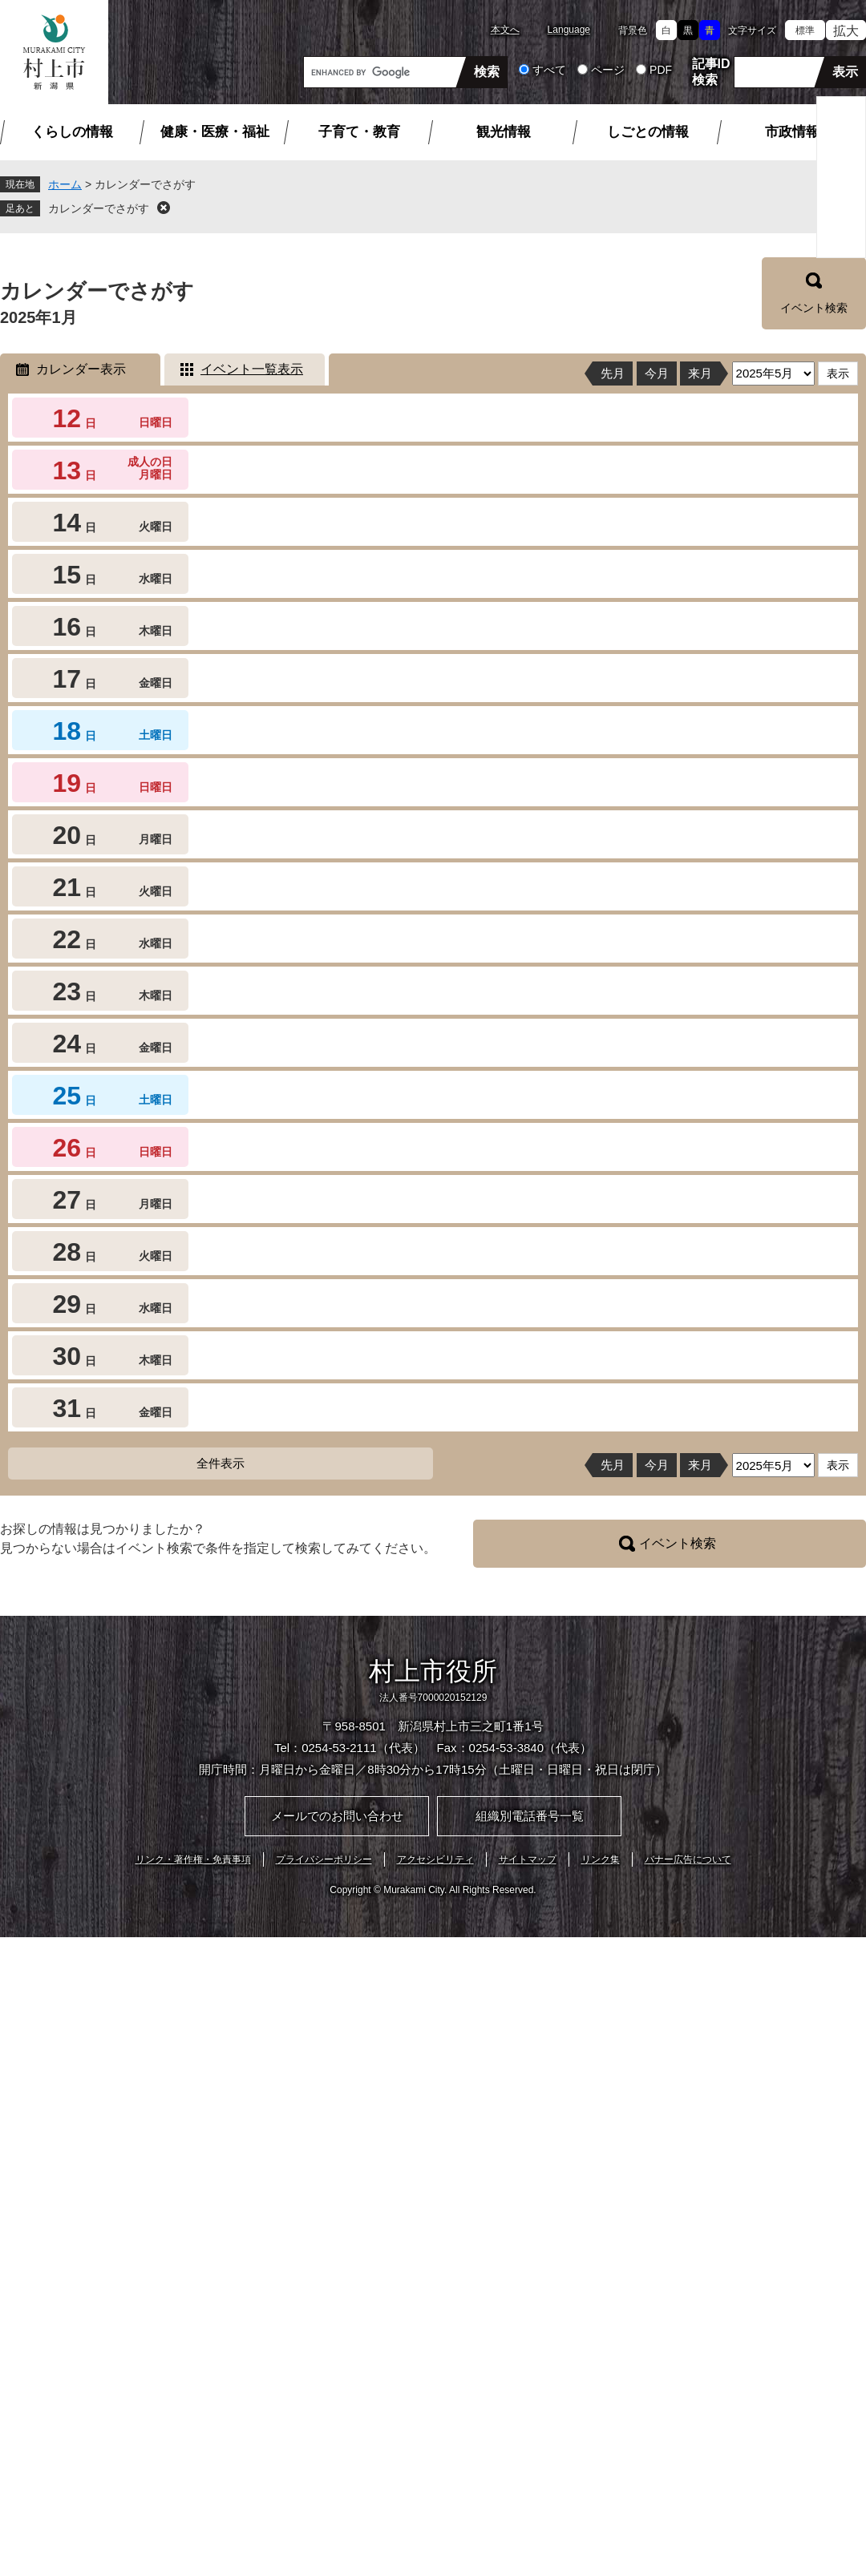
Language (569, 29)
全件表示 (220, 1463)
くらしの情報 (72, 131)
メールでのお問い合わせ (337, 1816)
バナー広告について (688, 1859)
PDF (661, 69)
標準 (805, 30)
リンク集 (600, 1859)
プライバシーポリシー (324, 1859)
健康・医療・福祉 (214, 131)
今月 (657, 373)
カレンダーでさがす (98, 208)
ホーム (65, 184)
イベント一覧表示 (251, 369)
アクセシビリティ (435, 1859)
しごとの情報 (648, 131)
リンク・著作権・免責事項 (193, 1859)
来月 (700, 373)
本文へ (505, 29)
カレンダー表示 (81, 369)
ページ (608, 69)
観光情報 (503, 131)
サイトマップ (527, 1859)
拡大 (846, 31)
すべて (549, 69)
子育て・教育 (359, 131)
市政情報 (792, 131)
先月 (613, 373)
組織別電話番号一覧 (529, 1816)
